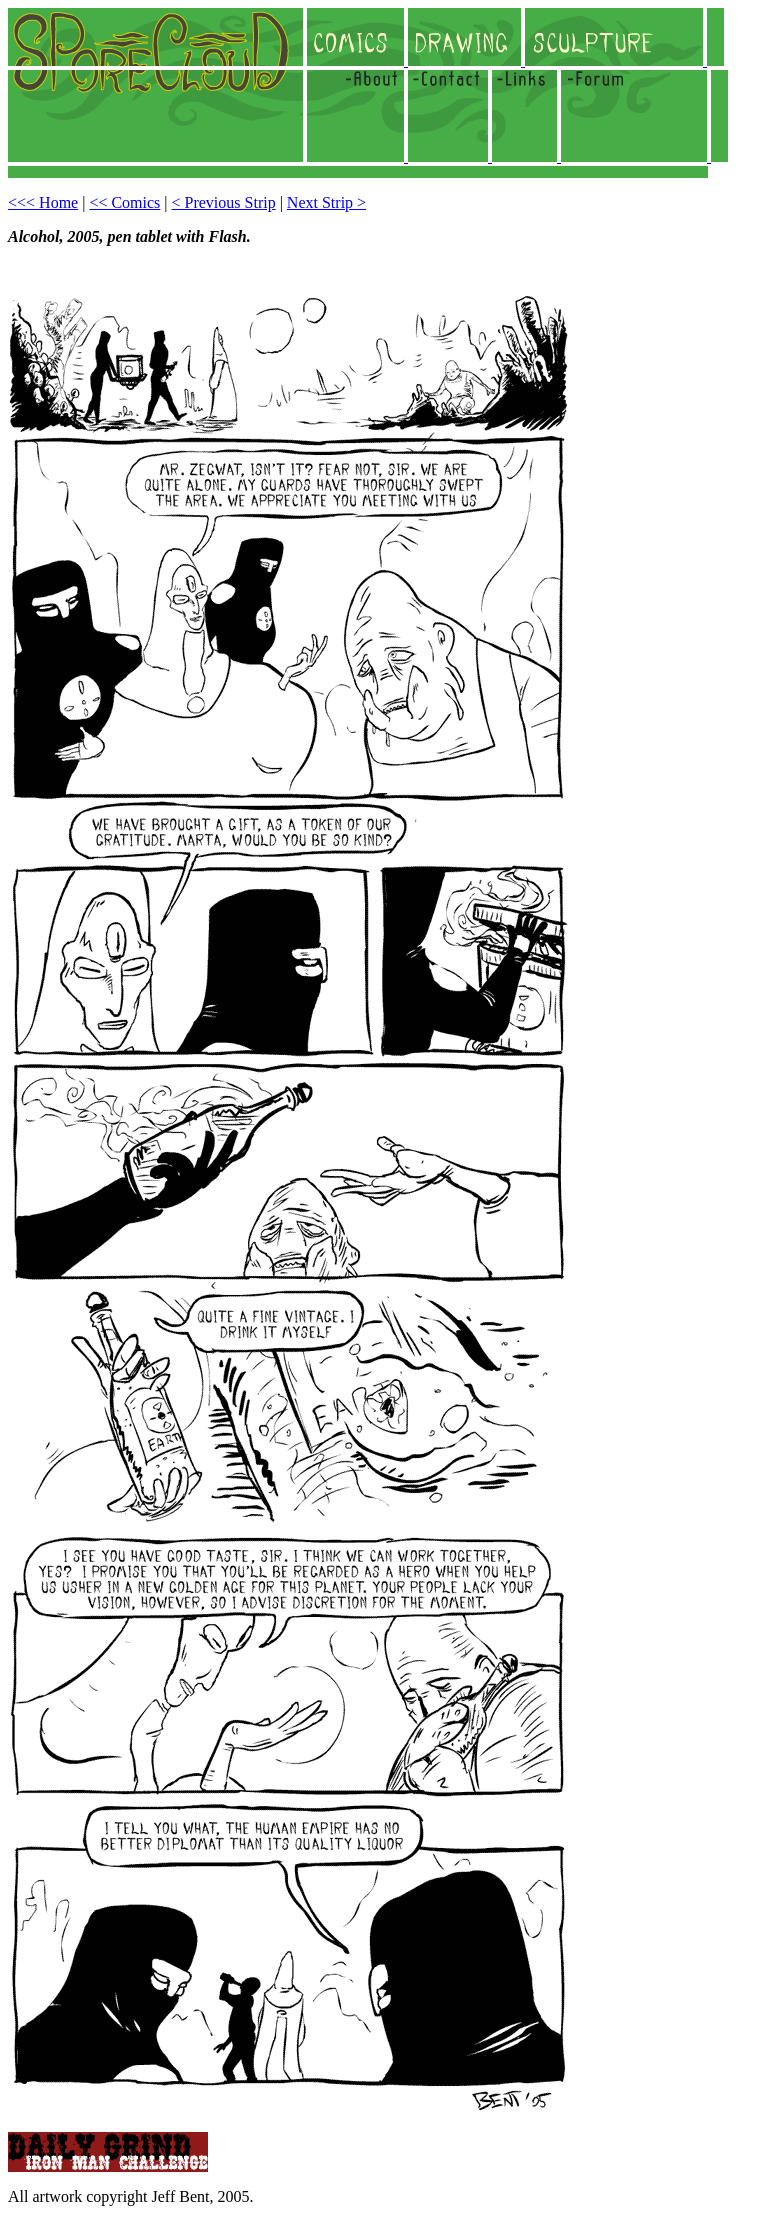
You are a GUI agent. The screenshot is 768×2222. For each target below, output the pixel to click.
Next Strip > (326, 202)
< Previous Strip (224, 202)
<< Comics (124, 202)
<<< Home (43, 202)
